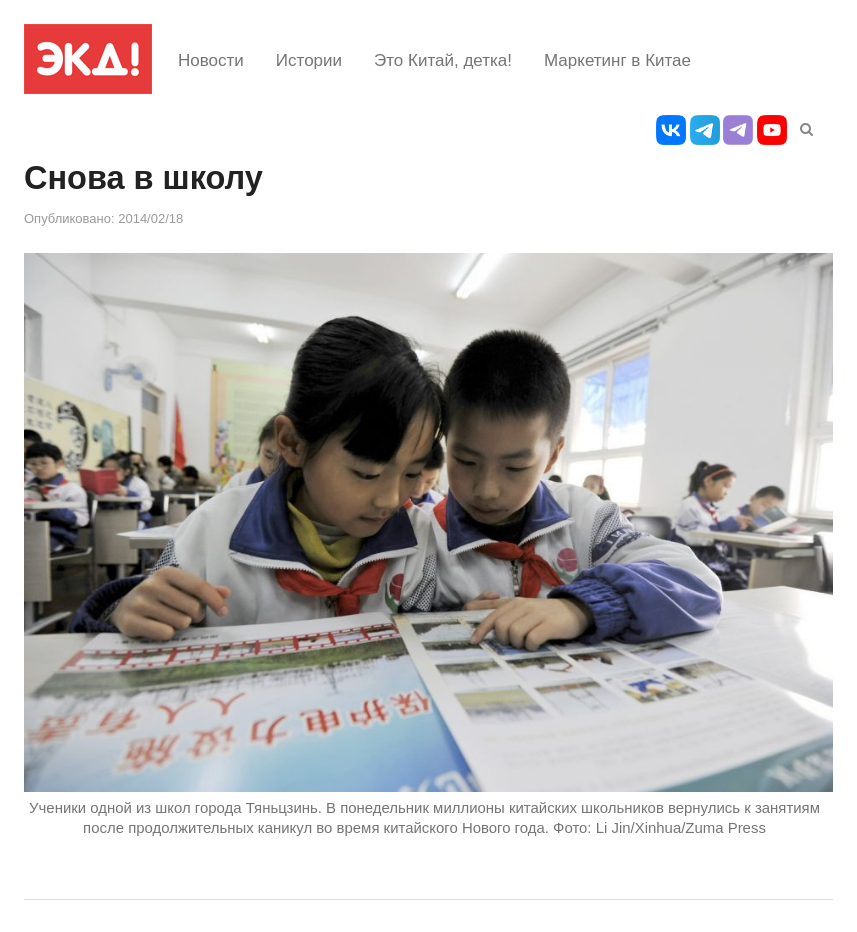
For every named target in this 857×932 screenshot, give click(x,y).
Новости (211, 60)
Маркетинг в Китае (617, 60)
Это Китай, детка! (443, 60)
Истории (309, 60)
